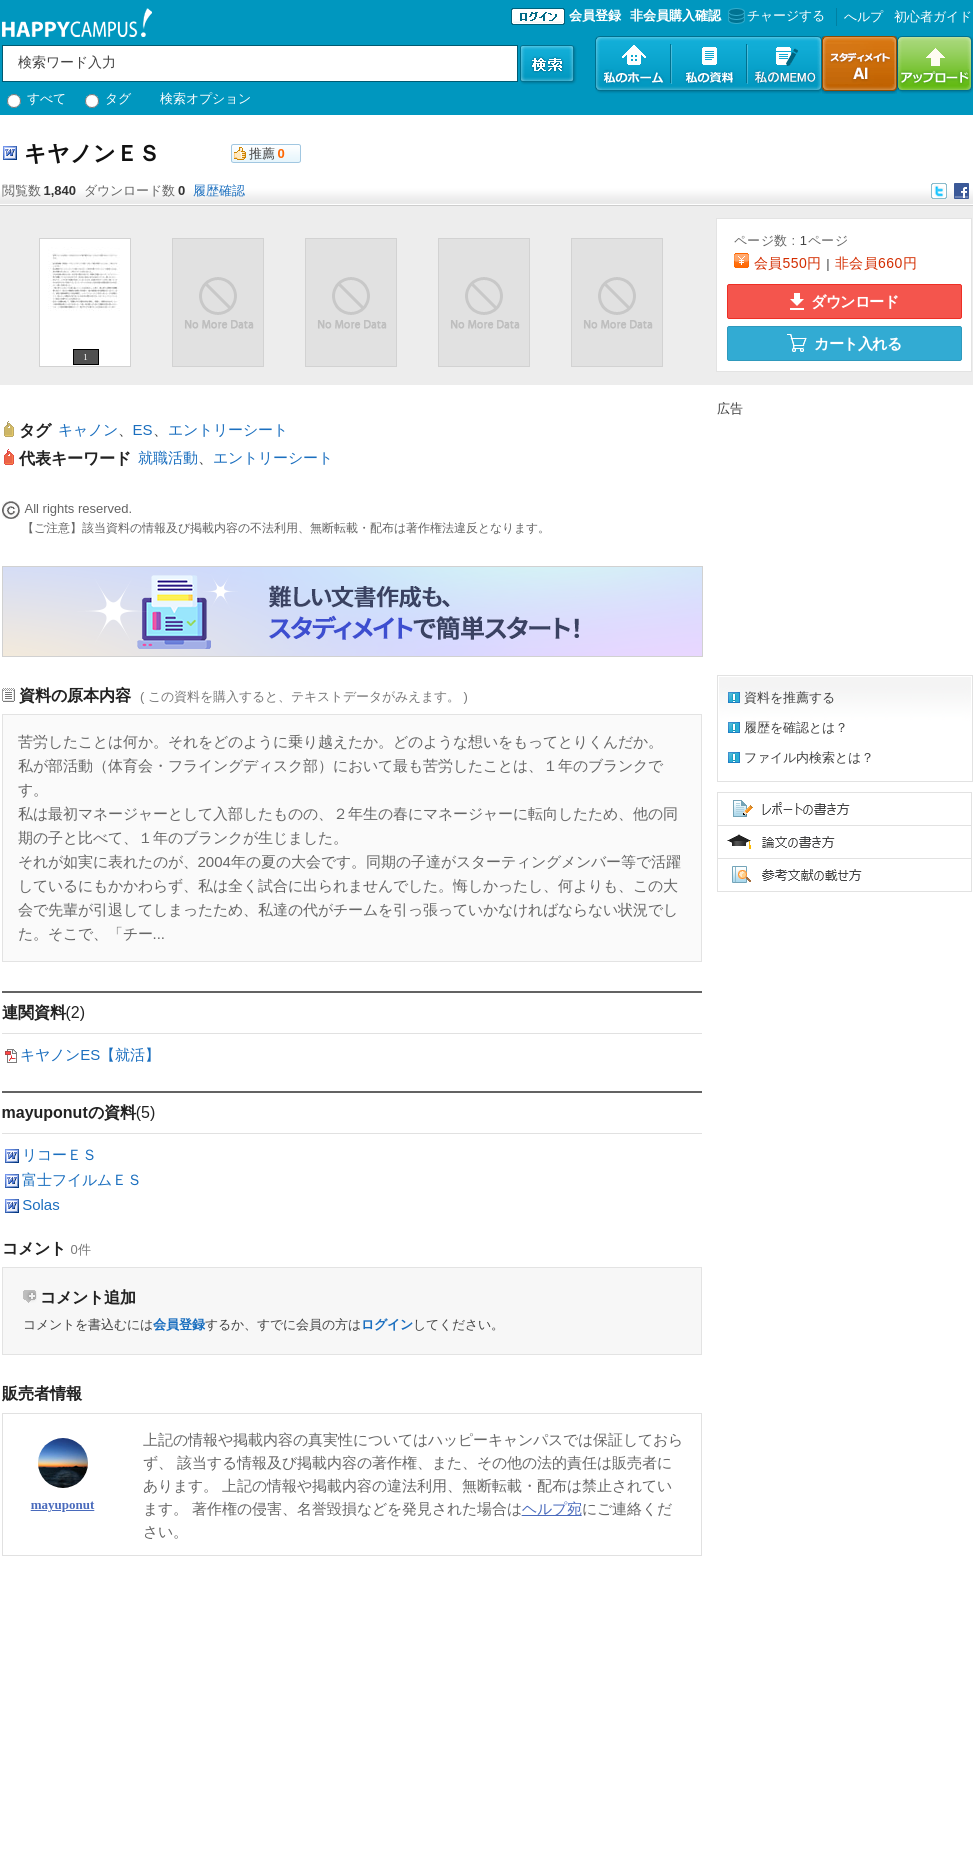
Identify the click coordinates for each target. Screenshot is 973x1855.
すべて (37, 98)
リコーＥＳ (59, 1154)
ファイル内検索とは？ (809, 757)
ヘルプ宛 (552, 1508)
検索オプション (205, 98)
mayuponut (63, 1504)
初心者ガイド (933, 16)
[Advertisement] (366, 1621)
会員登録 (595, 15)
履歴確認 (219, 190)
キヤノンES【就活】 (90, 1054)
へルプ (863, 16)
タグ (108, 98)
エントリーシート (228, 429)
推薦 (262, 153)
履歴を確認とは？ (796, 727)
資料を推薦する (789, 697)
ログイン (387, 1324)
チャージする (774, 15)
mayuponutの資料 (69, 1112)
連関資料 (34, 1012)
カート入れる (844, 343)
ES (143, 429)
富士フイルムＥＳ (82, 1179)
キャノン (88, 429)
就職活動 (168, 457)
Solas (41, 1204)
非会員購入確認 (675, 15)
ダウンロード (844, 301)
